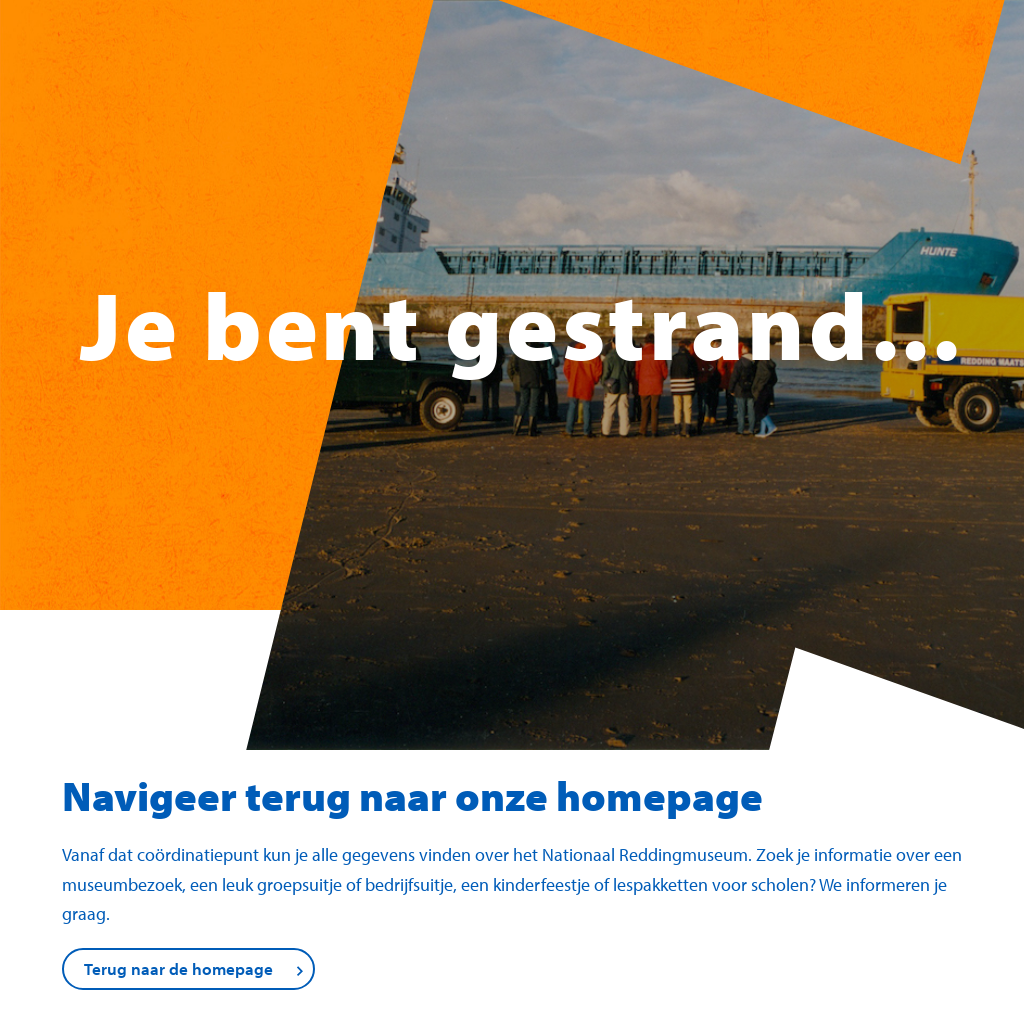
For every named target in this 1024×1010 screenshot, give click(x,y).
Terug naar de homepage (178, 968)
